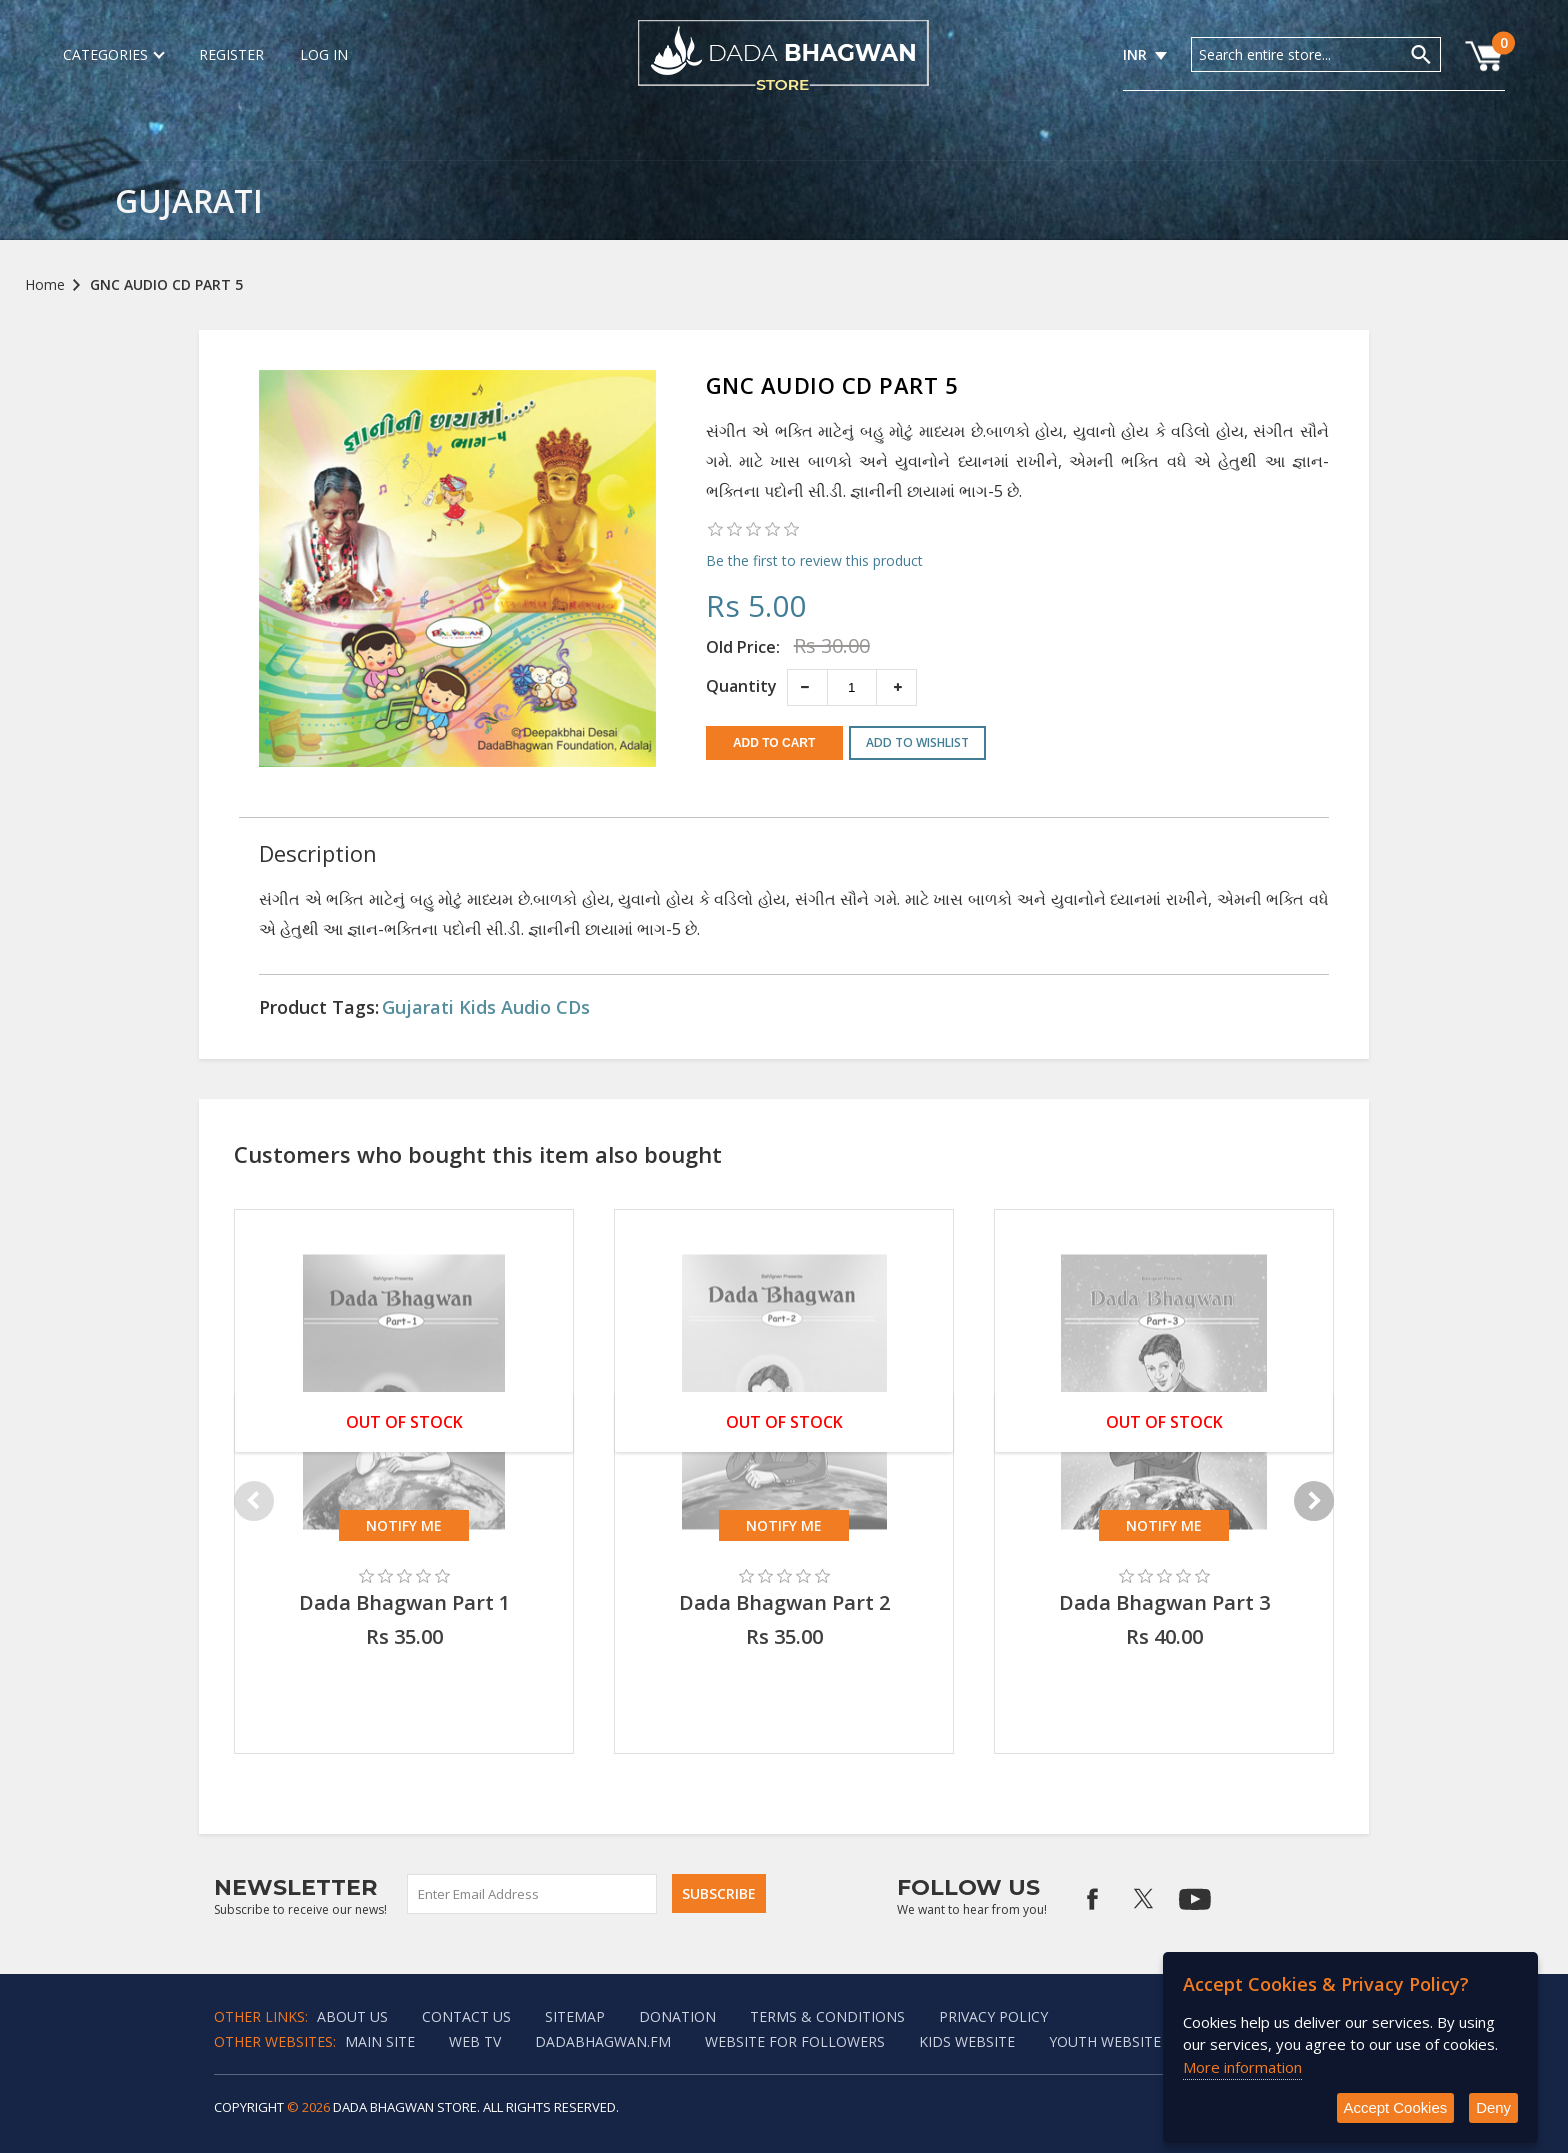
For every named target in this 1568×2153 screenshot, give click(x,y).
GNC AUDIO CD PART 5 (166, 284)
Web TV (475, 2041)
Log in (324, 54)
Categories (113, 54)
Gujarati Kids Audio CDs (486, 1007)
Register (231, 54)
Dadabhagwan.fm (603, 2041)
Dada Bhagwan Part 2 (784, 1602)
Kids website (967, 2041)
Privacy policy (993, 2016)
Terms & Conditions (827, 2016)
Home (45, 284)
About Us (352, 2016)
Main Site (380, 2041)
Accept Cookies (1395, 2107)
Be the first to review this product (814, 560)
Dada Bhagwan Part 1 (404, 1602)
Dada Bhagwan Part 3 (1164, 1602)
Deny (1493, 2107)
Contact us (466, 2016)
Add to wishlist (917, 742)
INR (1135, 54)
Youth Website (1105, 2041)
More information (1242, 2066)
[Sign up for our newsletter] (533, 1894)
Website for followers (795, 2041)
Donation (677, 2016)
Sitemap (575, 2016)
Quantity (741, 686)
